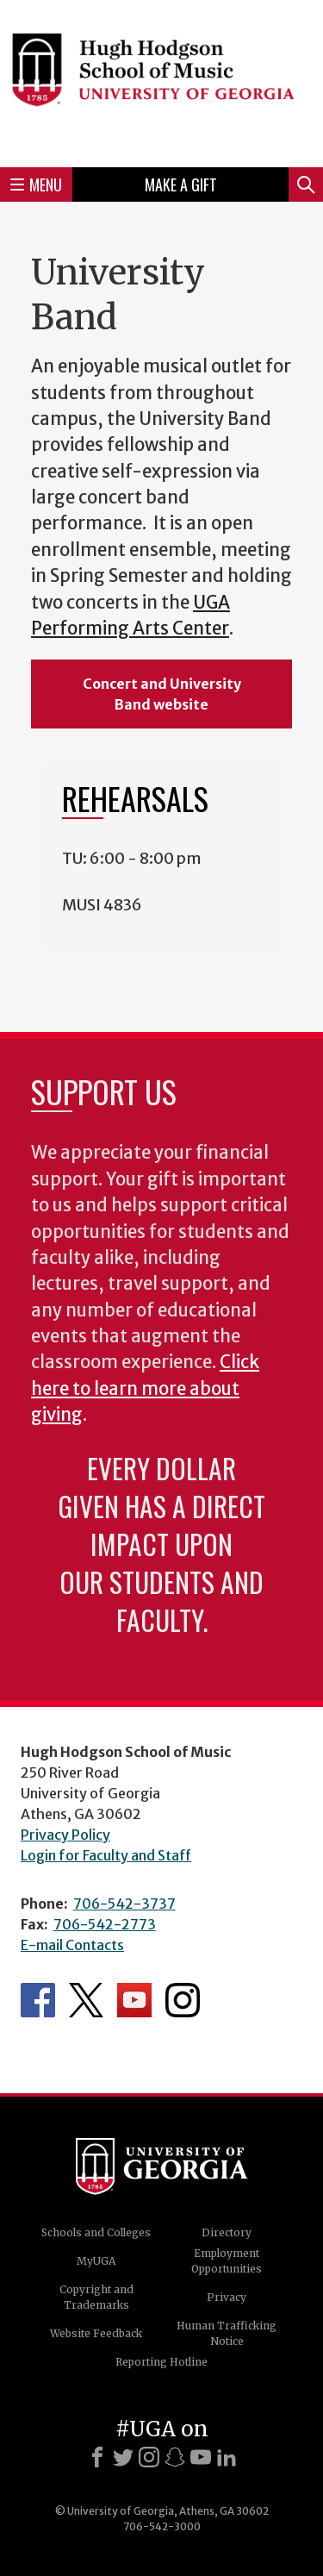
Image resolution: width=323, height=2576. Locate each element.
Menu (36, 184)
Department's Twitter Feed (86, 2000)
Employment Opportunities (226, 2261)
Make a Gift (181, 184)
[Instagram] (149, 2457)
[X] (123, 2457)
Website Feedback (96, 2333)
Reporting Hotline (161, 2361)
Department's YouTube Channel (134, 2000)
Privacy (226, 2297)
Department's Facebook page (38, 2000)
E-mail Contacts (72, 1945)
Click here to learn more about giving (145, 1388)
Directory (227, 2232)
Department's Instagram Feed (182, 2000)
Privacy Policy (65, 1834)
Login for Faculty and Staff (106, 1855)
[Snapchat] (175, 2457)
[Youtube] (200, 2457)
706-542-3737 (124, 1903)
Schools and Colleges (96, 2232)
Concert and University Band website (162, 694)
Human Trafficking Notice (226, 2333)
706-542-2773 (104, 1924)
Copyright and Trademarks (96, 2297)
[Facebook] (97, 2457)
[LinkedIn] (226, 2457)
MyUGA (96, 2260)
